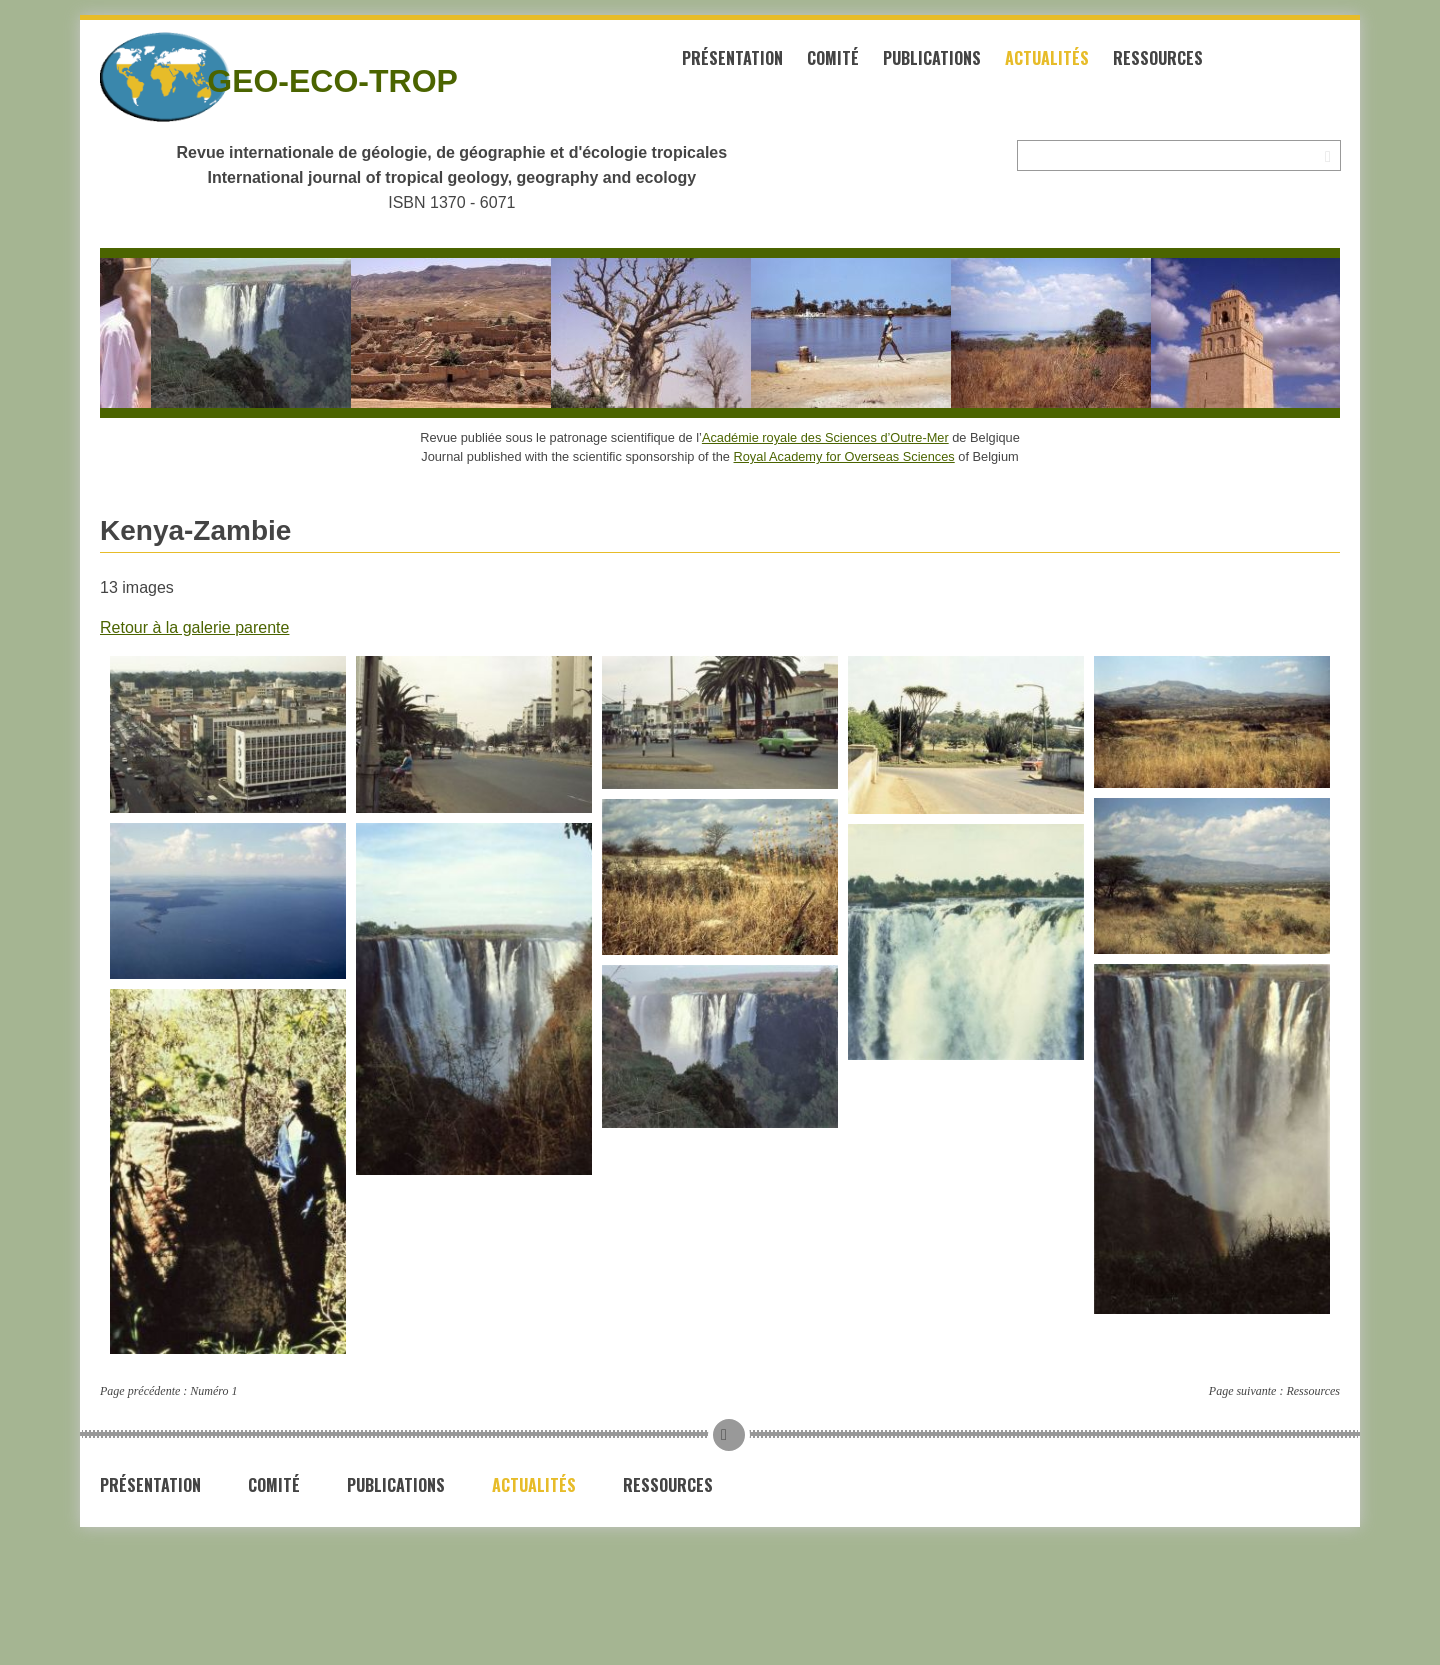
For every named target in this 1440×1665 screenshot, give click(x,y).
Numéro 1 (213, 1391)
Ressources (1158, 58)
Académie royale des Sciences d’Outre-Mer (825, 437)
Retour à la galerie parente (194, 627)
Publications (932, 58)
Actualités (1047, 58)
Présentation (732, 58)
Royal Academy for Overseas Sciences (844, 456)
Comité (833, 58)
